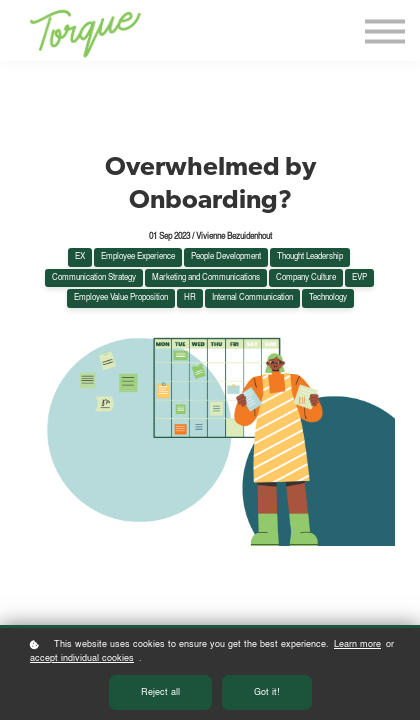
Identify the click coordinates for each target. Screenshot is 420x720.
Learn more (357, 645)
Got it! (267, 693)
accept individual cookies (82, 659)
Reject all (160, 693)
